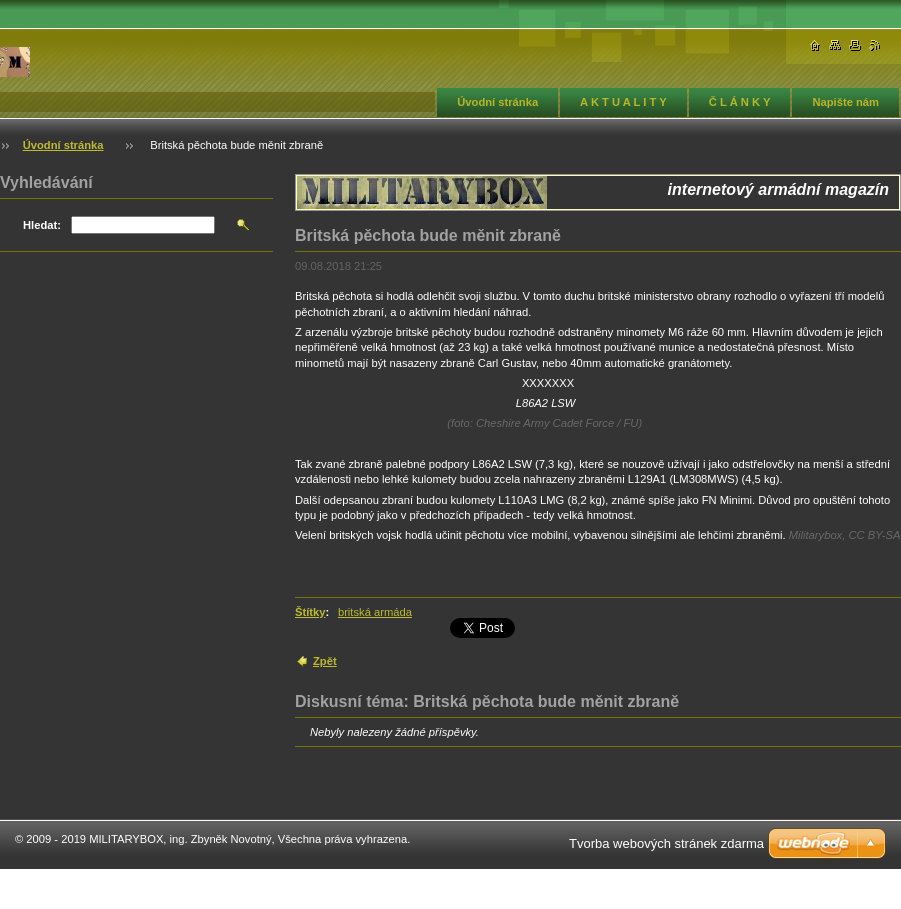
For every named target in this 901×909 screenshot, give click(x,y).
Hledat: (42, 225)
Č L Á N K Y (740, 102)
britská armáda (375, 612)
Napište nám (845, 102)
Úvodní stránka (497, 102)
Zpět (325, 661)
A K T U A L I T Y (623, 102)
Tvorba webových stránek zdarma (666, 843)
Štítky (310, 612)
